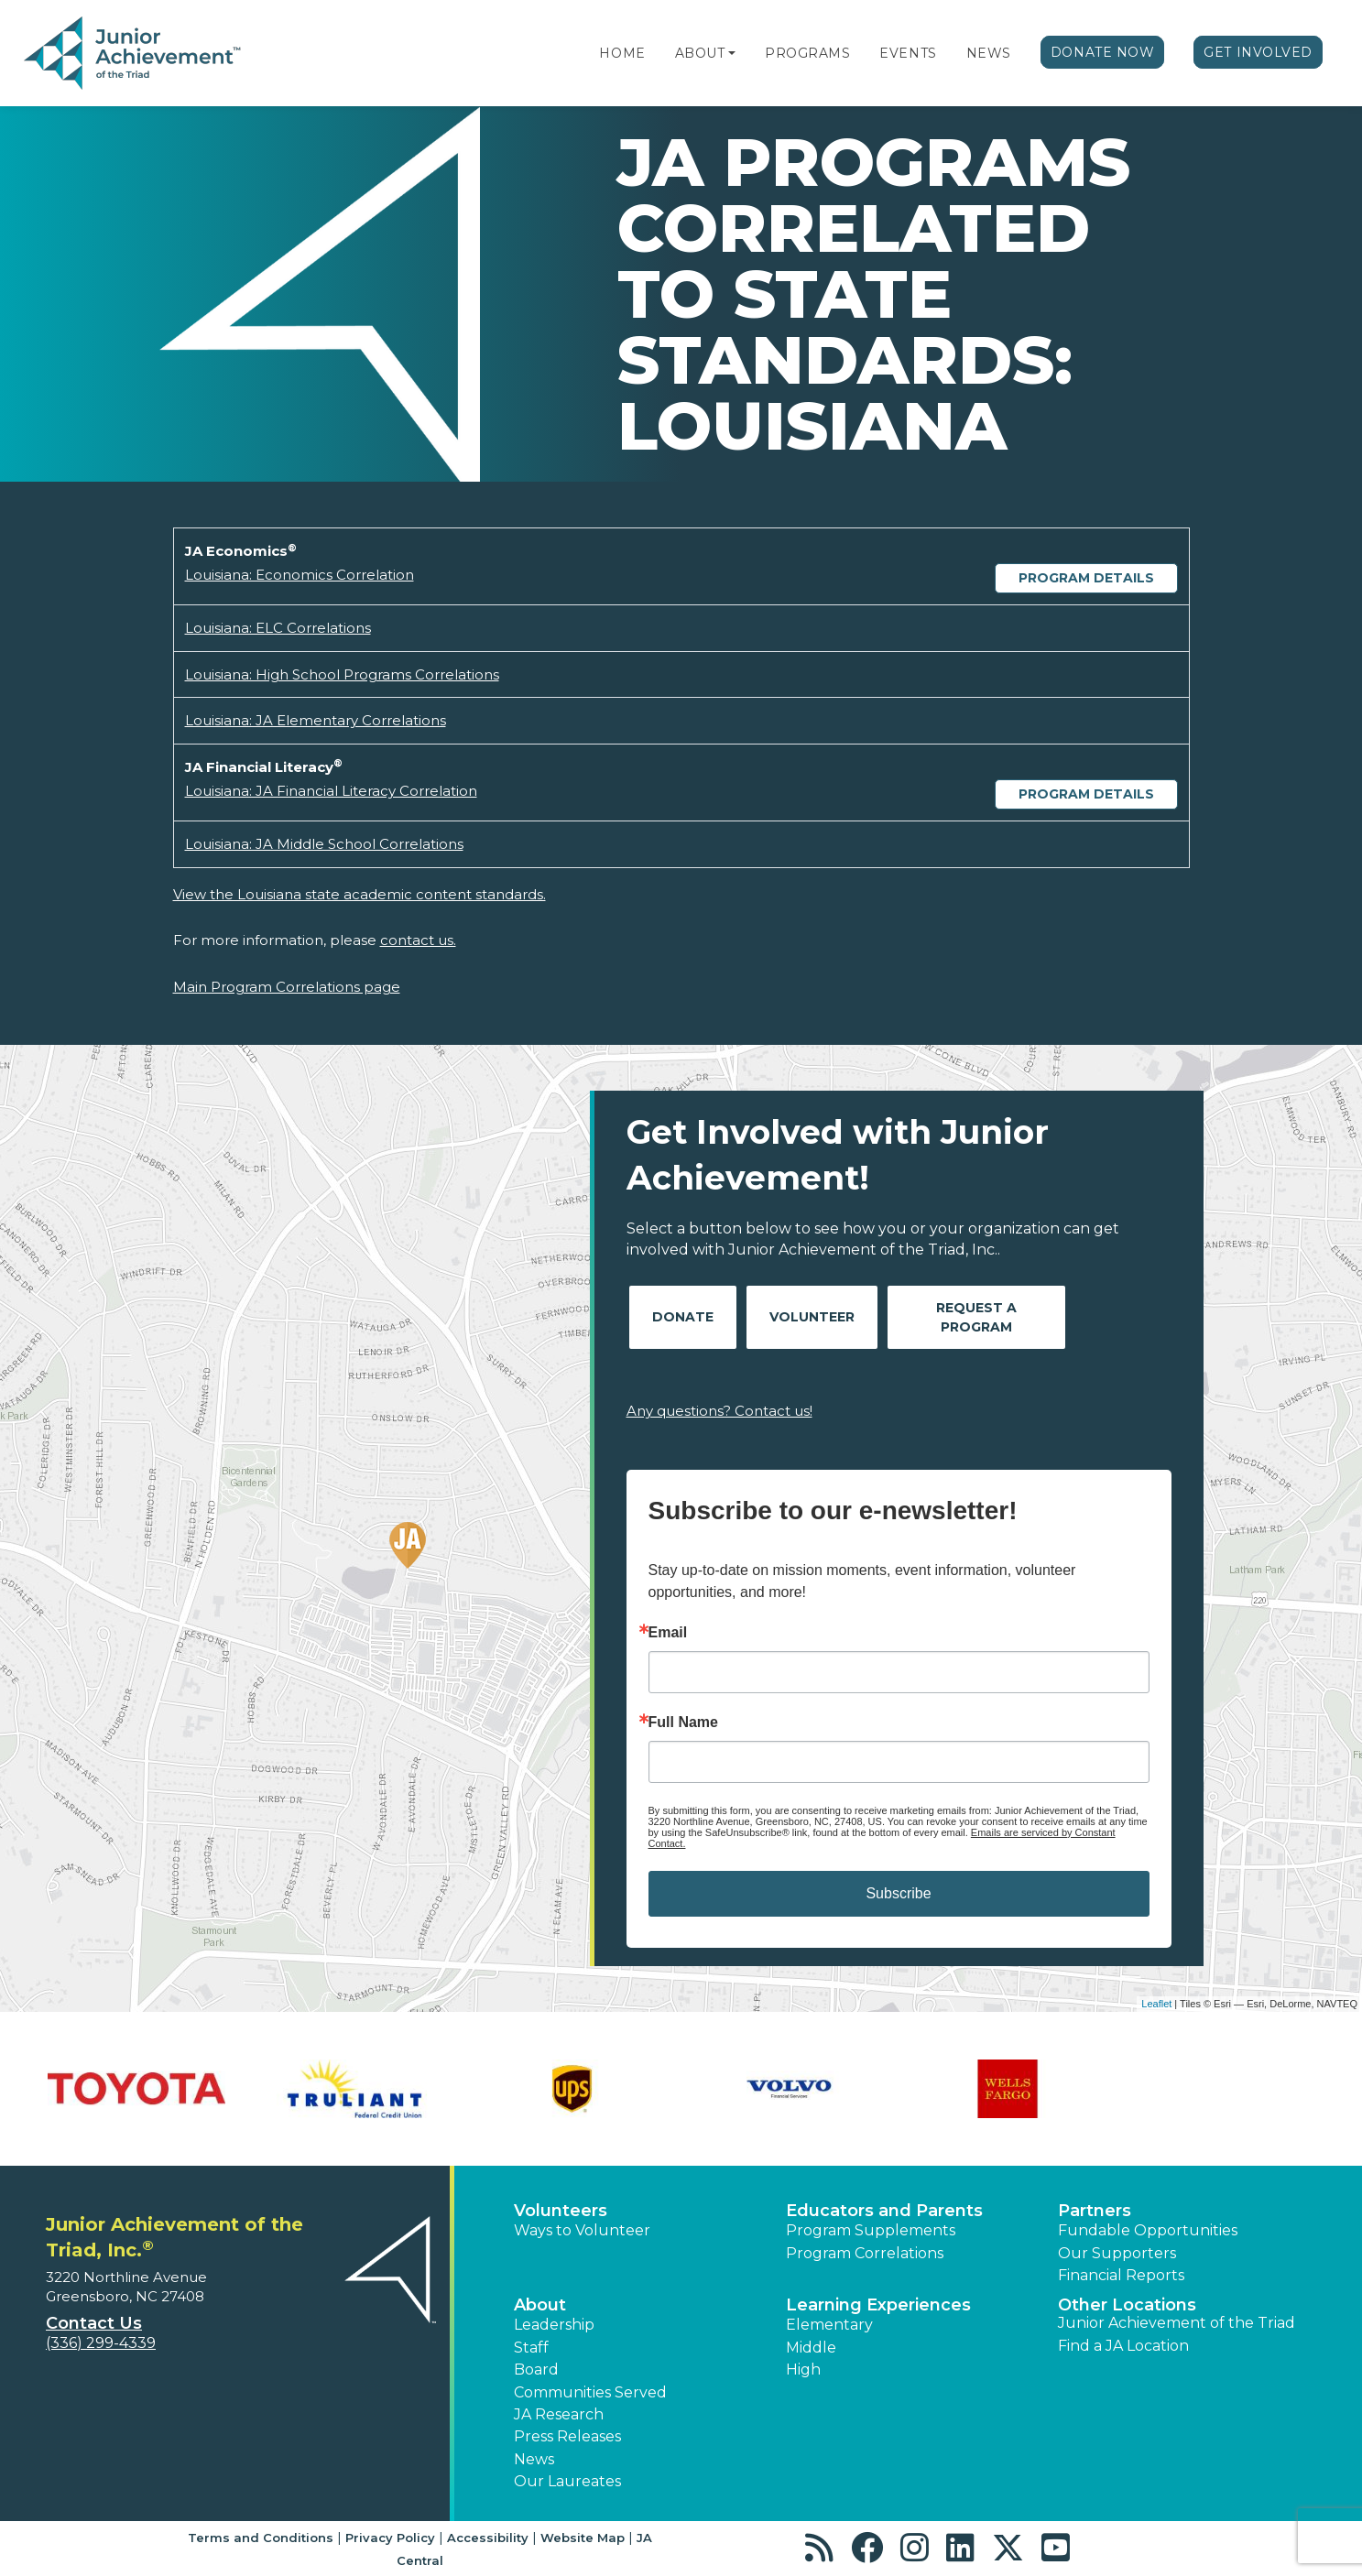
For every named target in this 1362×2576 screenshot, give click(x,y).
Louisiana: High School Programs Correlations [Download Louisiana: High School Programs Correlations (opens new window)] (342, 674)
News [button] (534, 2459)
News (988, 53)
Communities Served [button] (590, 2392)
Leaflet (1156, 2003)
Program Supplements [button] (870, 2230)
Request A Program (976, 1317)
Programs (807, 53)
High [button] (803, 2369)
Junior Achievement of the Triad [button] (1176, 2322)
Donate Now (1103, 52)
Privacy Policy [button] (390, 2537)
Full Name (683, 1722)
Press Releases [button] (567, 2436)
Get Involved (1258, 52)
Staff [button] (531, 2347)
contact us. (418, 940)
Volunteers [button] (560, 2210)
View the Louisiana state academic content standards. (359, 894)
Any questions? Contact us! (719, 1410)
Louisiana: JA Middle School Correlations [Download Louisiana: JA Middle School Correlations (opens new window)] (324, 844)
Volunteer (812, 1317)
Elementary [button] (829, 2324)
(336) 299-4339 (101, 2343)
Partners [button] (1094, 2210)
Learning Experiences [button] (878, 2305)
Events (907, 53)
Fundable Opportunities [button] (1147, 2230)
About (700, 53)
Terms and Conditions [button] (260, 2537)
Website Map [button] (582, 2537)
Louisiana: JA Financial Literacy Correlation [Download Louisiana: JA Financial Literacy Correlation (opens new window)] (331, 790)
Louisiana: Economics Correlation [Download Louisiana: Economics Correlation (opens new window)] (299, 574)
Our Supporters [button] (1117, 2253)
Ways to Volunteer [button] (582, 2230)
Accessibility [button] (487, 2537)
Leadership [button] (554, 2324)
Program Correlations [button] (864, 2253)
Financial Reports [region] (1121, 2275)
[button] (731, 53)
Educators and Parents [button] (884, 2210)
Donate (683, 1317)
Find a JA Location (1123, 2345)
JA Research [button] (559, 2414)
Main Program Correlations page (286, 986)
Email (668, 1632)
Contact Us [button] (94, 2323)
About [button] (540, 2305)
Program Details (1086, 578)
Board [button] (536, 2369)
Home (622, 53)
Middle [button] (811, 2347)
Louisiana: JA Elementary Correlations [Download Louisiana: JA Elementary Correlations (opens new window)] (315, 720)
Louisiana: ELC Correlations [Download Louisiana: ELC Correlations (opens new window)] (278, 627)
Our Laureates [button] (567, 2481)
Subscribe (898, 1893)
